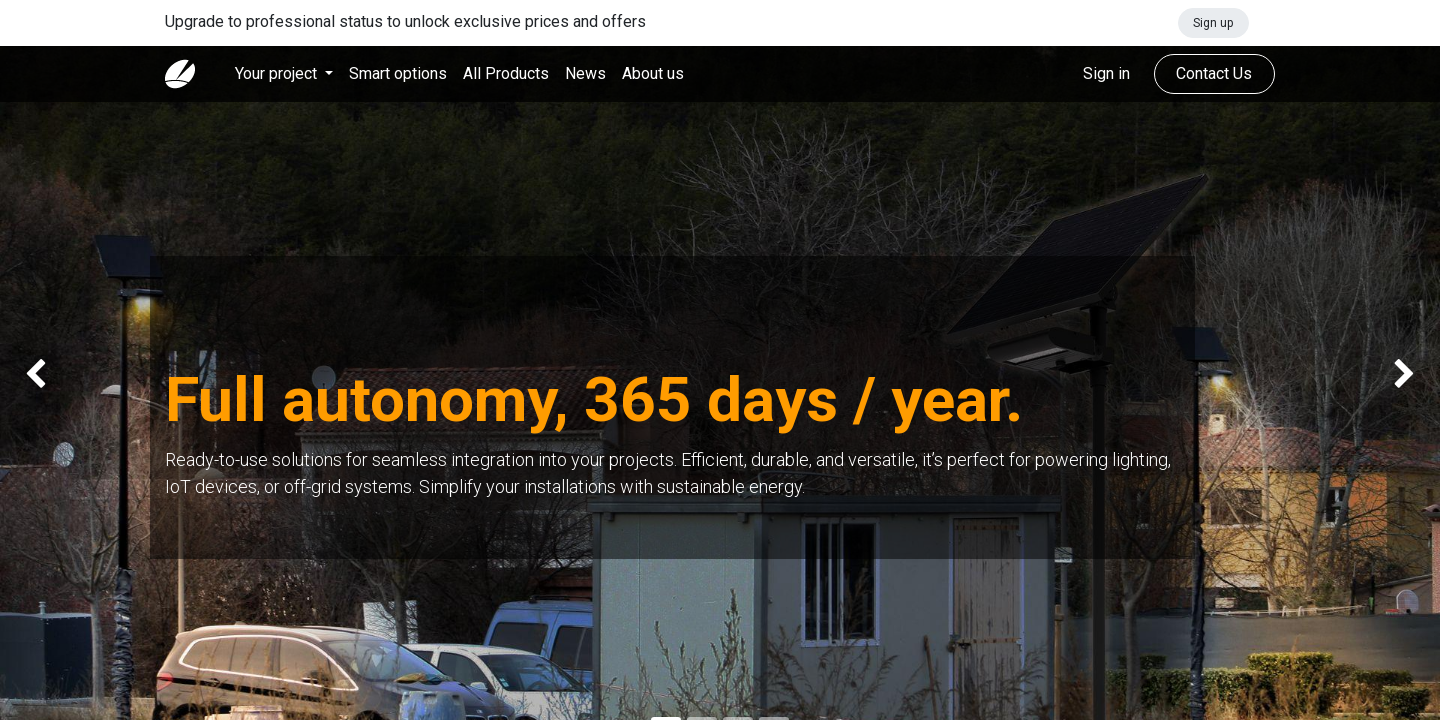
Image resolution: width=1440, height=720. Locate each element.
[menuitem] (398, 74)
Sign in (1106, 73)
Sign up (1213, 23)
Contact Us (1214, 73)
